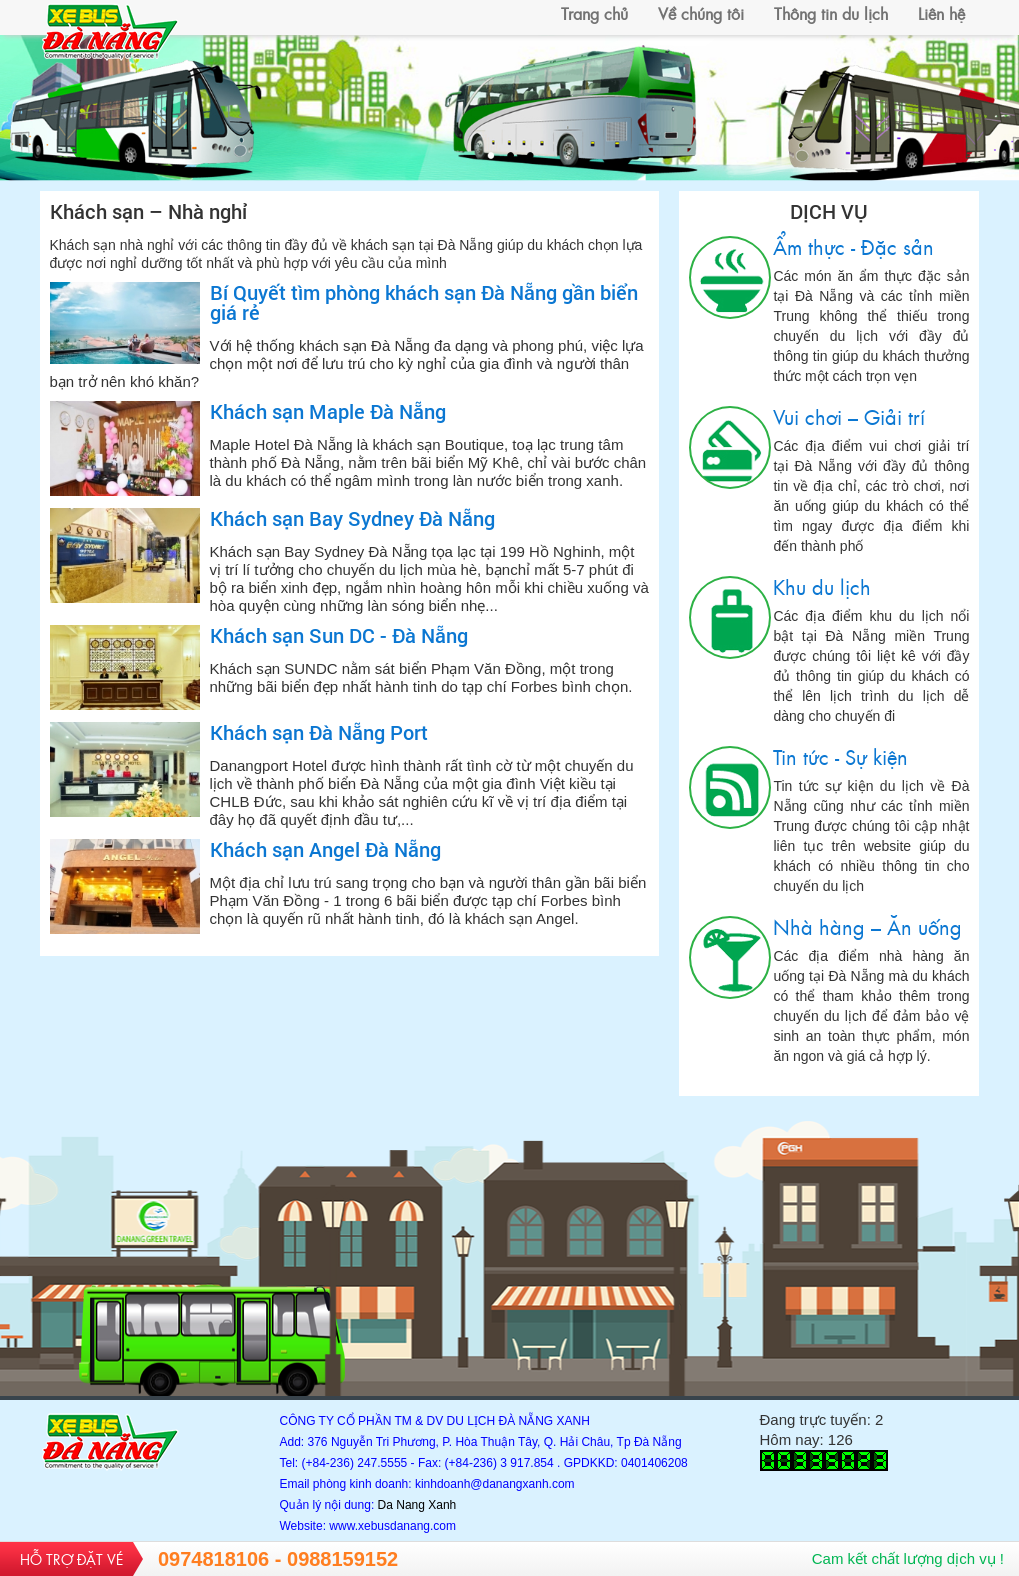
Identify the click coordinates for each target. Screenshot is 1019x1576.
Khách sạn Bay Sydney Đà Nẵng (352, 518)
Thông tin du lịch (831, 13)
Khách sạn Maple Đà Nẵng (328, 411)
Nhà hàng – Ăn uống (730, 957)
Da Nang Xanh (417, 1505)
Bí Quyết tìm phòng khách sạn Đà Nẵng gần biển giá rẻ (424, 302)
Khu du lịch (730, 617)
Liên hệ (941, 13)
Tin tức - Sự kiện (730, 787)
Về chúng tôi (701, 13)
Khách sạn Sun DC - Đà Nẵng (339, 635)
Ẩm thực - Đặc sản (730, 277)
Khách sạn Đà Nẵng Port (319, 732)
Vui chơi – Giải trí (730, 447)
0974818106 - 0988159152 (278, 1559)
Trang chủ (594, 13)
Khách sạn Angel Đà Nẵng (325, 849)
